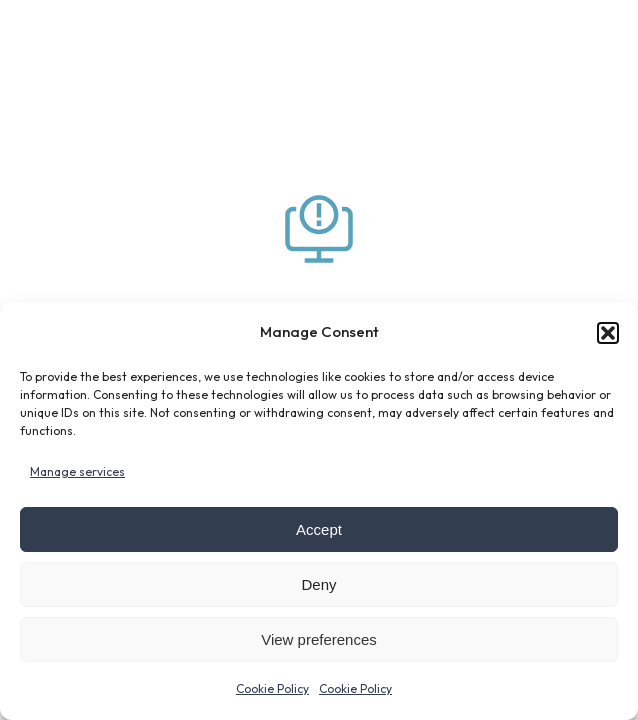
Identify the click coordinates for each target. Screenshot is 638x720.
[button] (608, 333)
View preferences (319, 639)
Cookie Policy (272, 688)
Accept (319, 529)
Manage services (77, 471)
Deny (318, 584)
